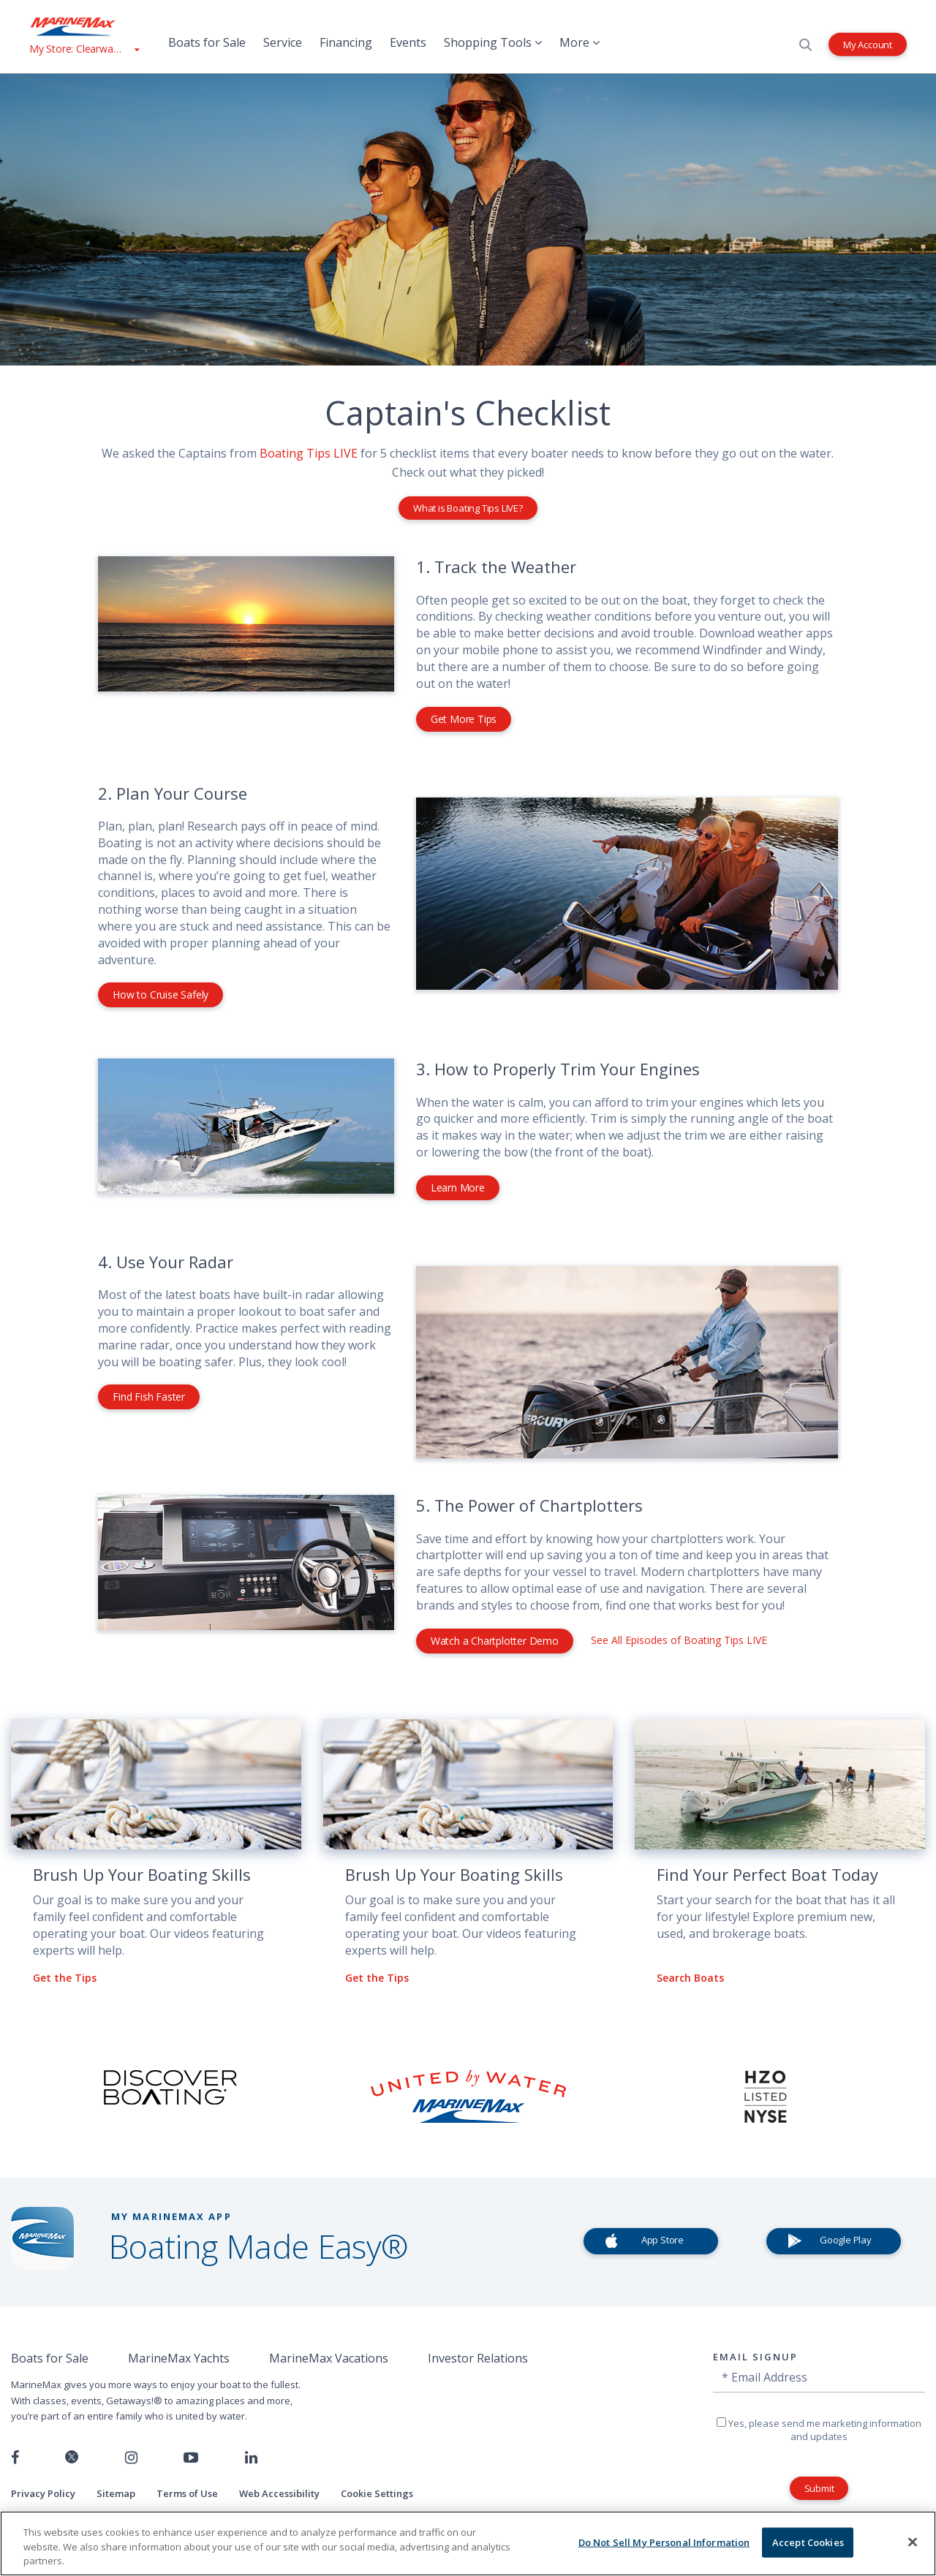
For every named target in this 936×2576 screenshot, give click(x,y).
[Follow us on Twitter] (71, 2458)
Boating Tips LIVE (309, 453)
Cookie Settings (377, 2493)
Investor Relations (478, 2358)
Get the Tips (65, 1978)
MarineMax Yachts (179, 2358)
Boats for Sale (207, 42)
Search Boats (690, 1978)
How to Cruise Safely (160, 994)
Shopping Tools (493, 42)
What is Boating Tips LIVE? (468, 508)
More (579, 42)
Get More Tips (464, 719)
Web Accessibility (279, 2493)
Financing (346, 42)
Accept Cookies (808, 2541)
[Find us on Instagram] (131, 2457)
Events (408, 42)
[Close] (913, 2542)
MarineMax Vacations (328, 2358)
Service (282, 42)
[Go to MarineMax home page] (84, 26)
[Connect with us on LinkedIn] (251, 2457)
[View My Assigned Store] (84, 48)
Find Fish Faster (149, 1396)
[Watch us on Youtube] (191, 2457)
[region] (468, 2543)
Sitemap (116, 2493)
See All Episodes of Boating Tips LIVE (679, 1640)
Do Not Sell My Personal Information (664, 2541)
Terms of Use (187, 2493)
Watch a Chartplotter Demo (495, 1641)
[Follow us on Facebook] (15, 2457)
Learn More (458, 1187)
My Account (867, 43)
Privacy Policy (43, 2493)
